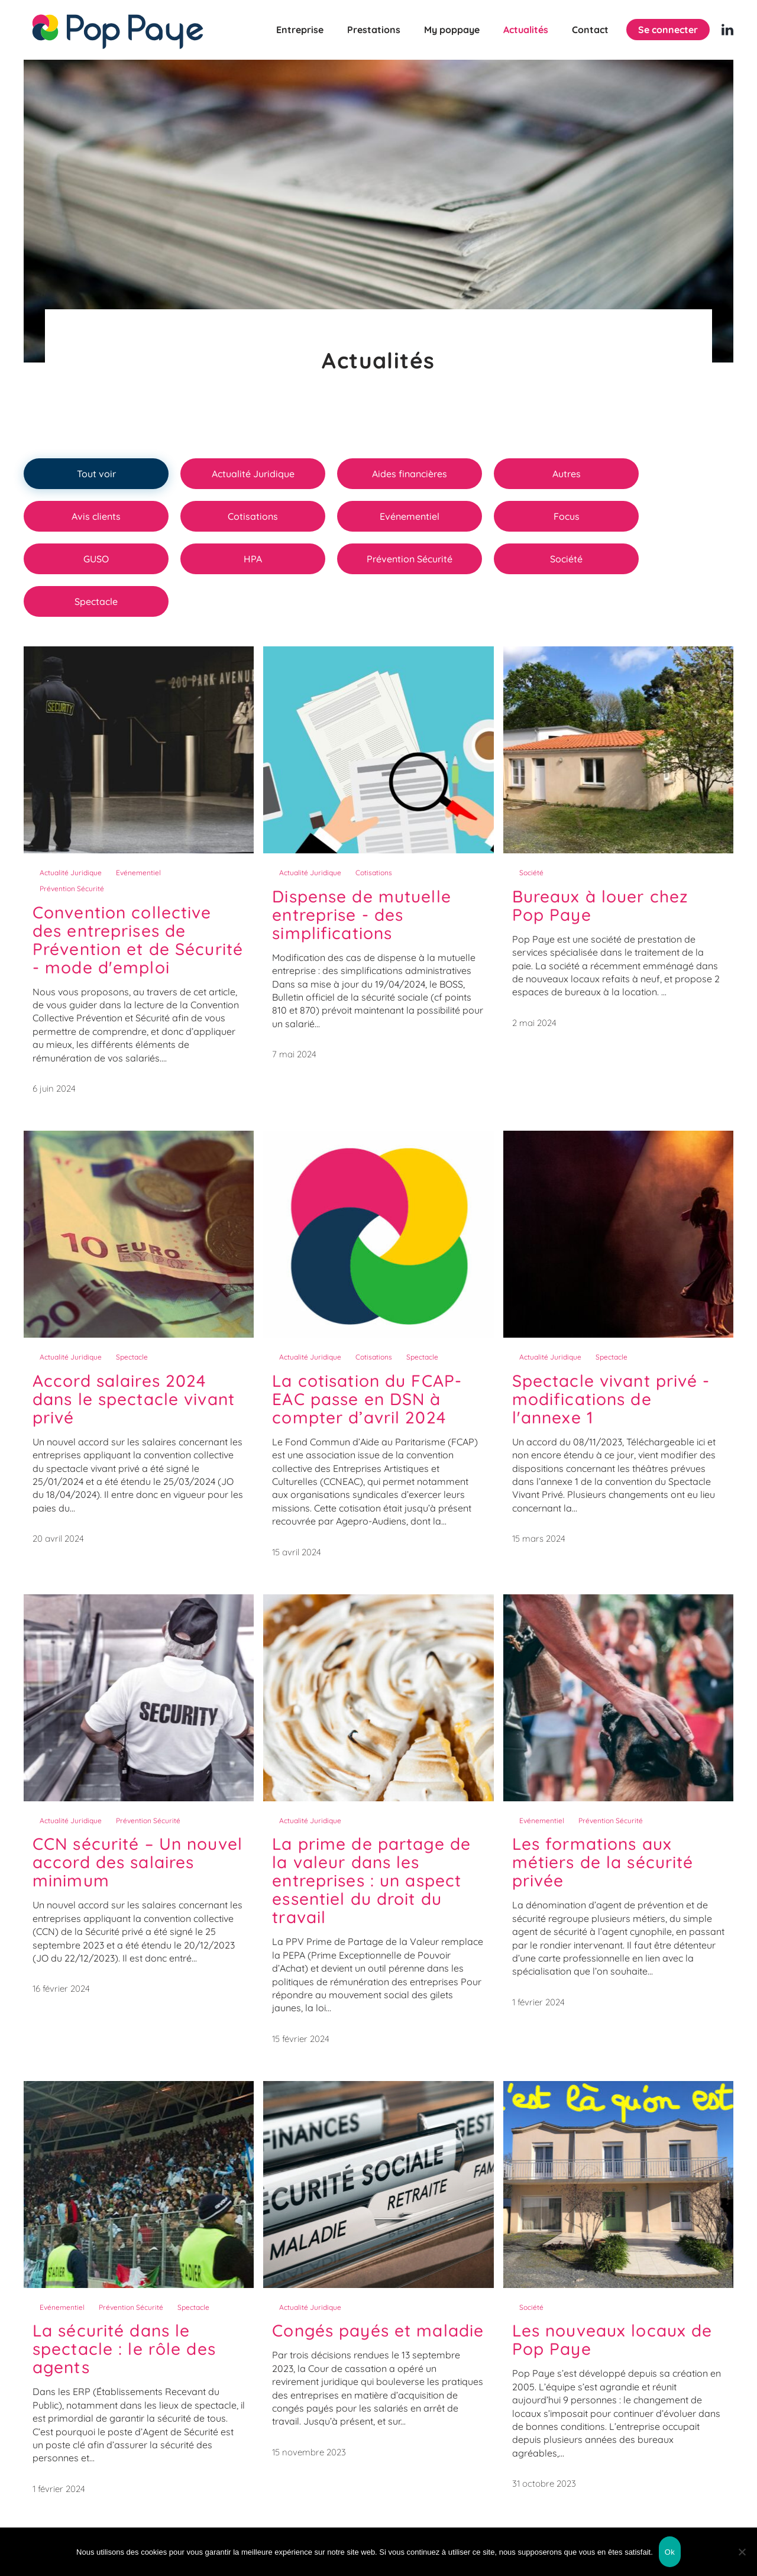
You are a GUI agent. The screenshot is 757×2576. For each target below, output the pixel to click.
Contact (590, 29)
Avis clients (96, 516)
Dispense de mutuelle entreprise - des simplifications (361, 914)
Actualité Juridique (253, 474)
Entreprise (299, 29)
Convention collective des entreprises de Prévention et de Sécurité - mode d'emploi (138, 940)
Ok (670, 2552)
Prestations (373, 29)
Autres (566, 474)
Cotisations (253, 516)
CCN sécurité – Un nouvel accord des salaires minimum (137, 1862)
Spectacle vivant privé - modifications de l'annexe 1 (611, 1399)
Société (566, 559)
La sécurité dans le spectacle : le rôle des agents (124, 2348)
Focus (567, 516)
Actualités (525, 29)
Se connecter (668, 29)
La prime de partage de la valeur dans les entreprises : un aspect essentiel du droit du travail (371, 1880)
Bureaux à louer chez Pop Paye (600, 905)
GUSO (96, 559)
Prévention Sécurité (409, 559)
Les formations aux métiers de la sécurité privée (603, 1862)
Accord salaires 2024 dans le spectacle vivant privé (134, 1399)
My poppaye (452, 29)
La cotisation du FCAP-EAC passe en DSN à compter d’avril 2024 (367, 1399)
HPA (253, 559)
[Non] (742, 2552)
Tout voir (96, 474)
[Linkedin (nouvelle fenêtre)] (727, 29)
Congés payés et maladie (378, 2330)
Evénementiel (409, 516)
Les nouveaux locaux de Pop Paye (612, 2339)
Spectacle (96, 601)
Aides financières (409, 474)
